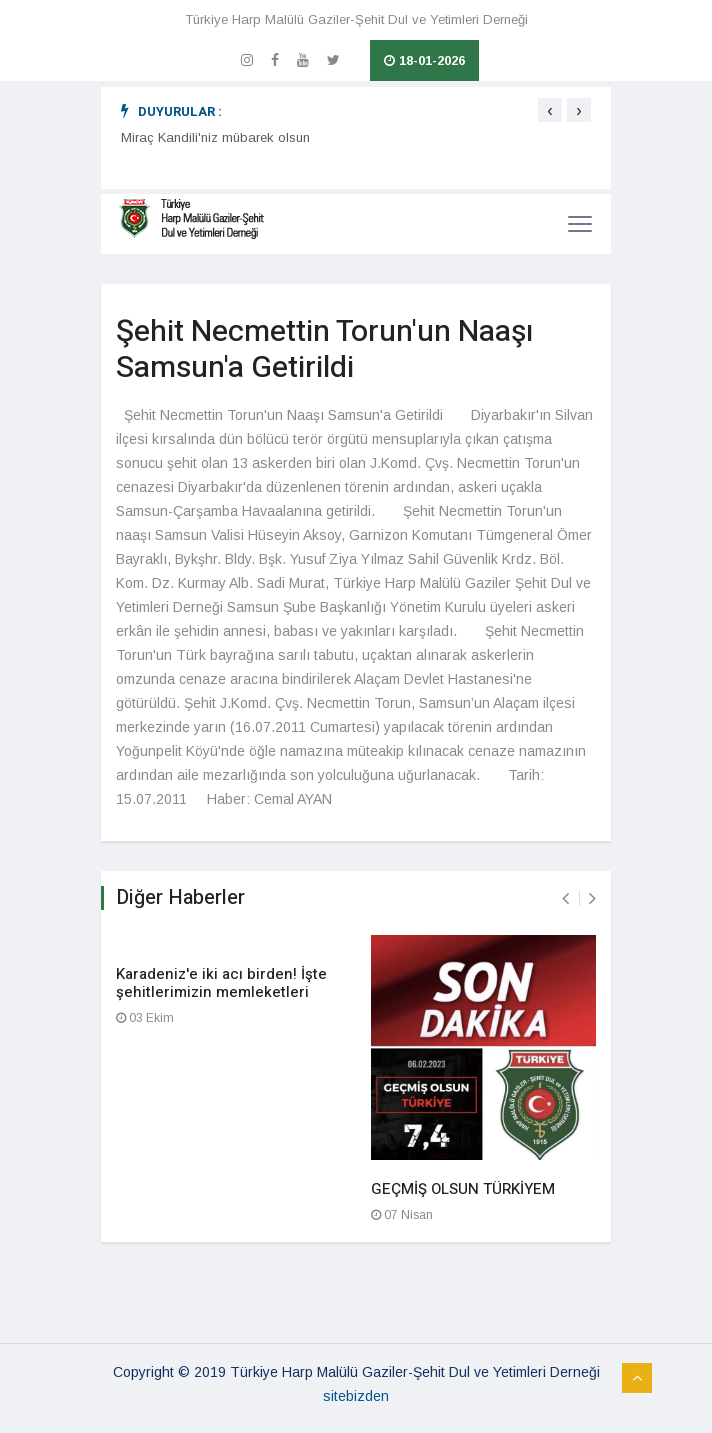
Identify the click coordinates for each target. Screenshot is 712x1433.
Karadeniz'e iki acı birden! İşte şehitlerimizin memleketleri (221, 983)
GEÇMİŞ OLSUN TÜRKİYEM (463, 1189)
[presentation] (550, 110)
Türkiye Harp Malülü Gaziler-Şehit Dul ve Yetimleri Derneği (356, 19)
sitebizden (356, 1396)
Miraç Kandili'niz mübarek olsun (215, 137)
